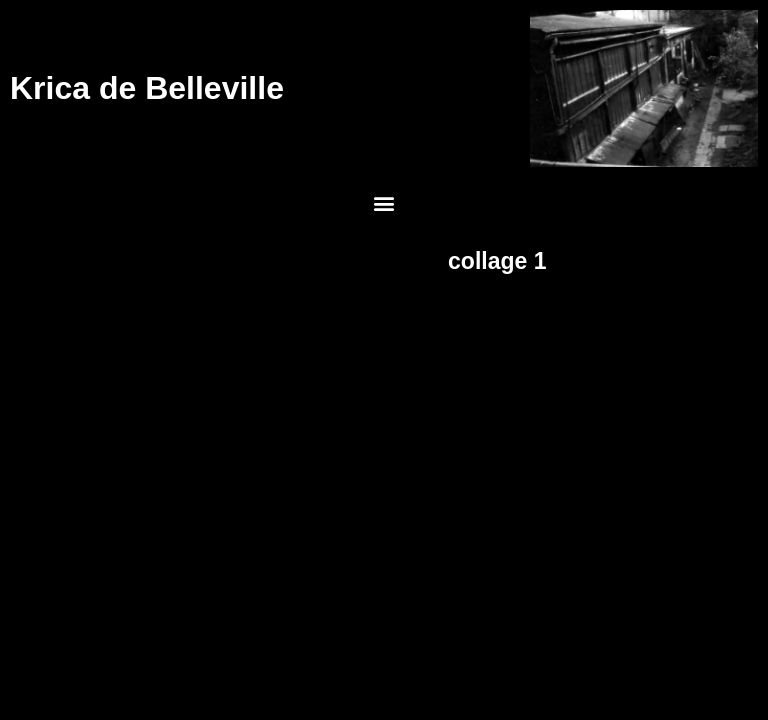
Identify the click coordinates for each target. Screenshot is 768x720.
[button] (384, 203)
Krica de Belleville (147, 88)
